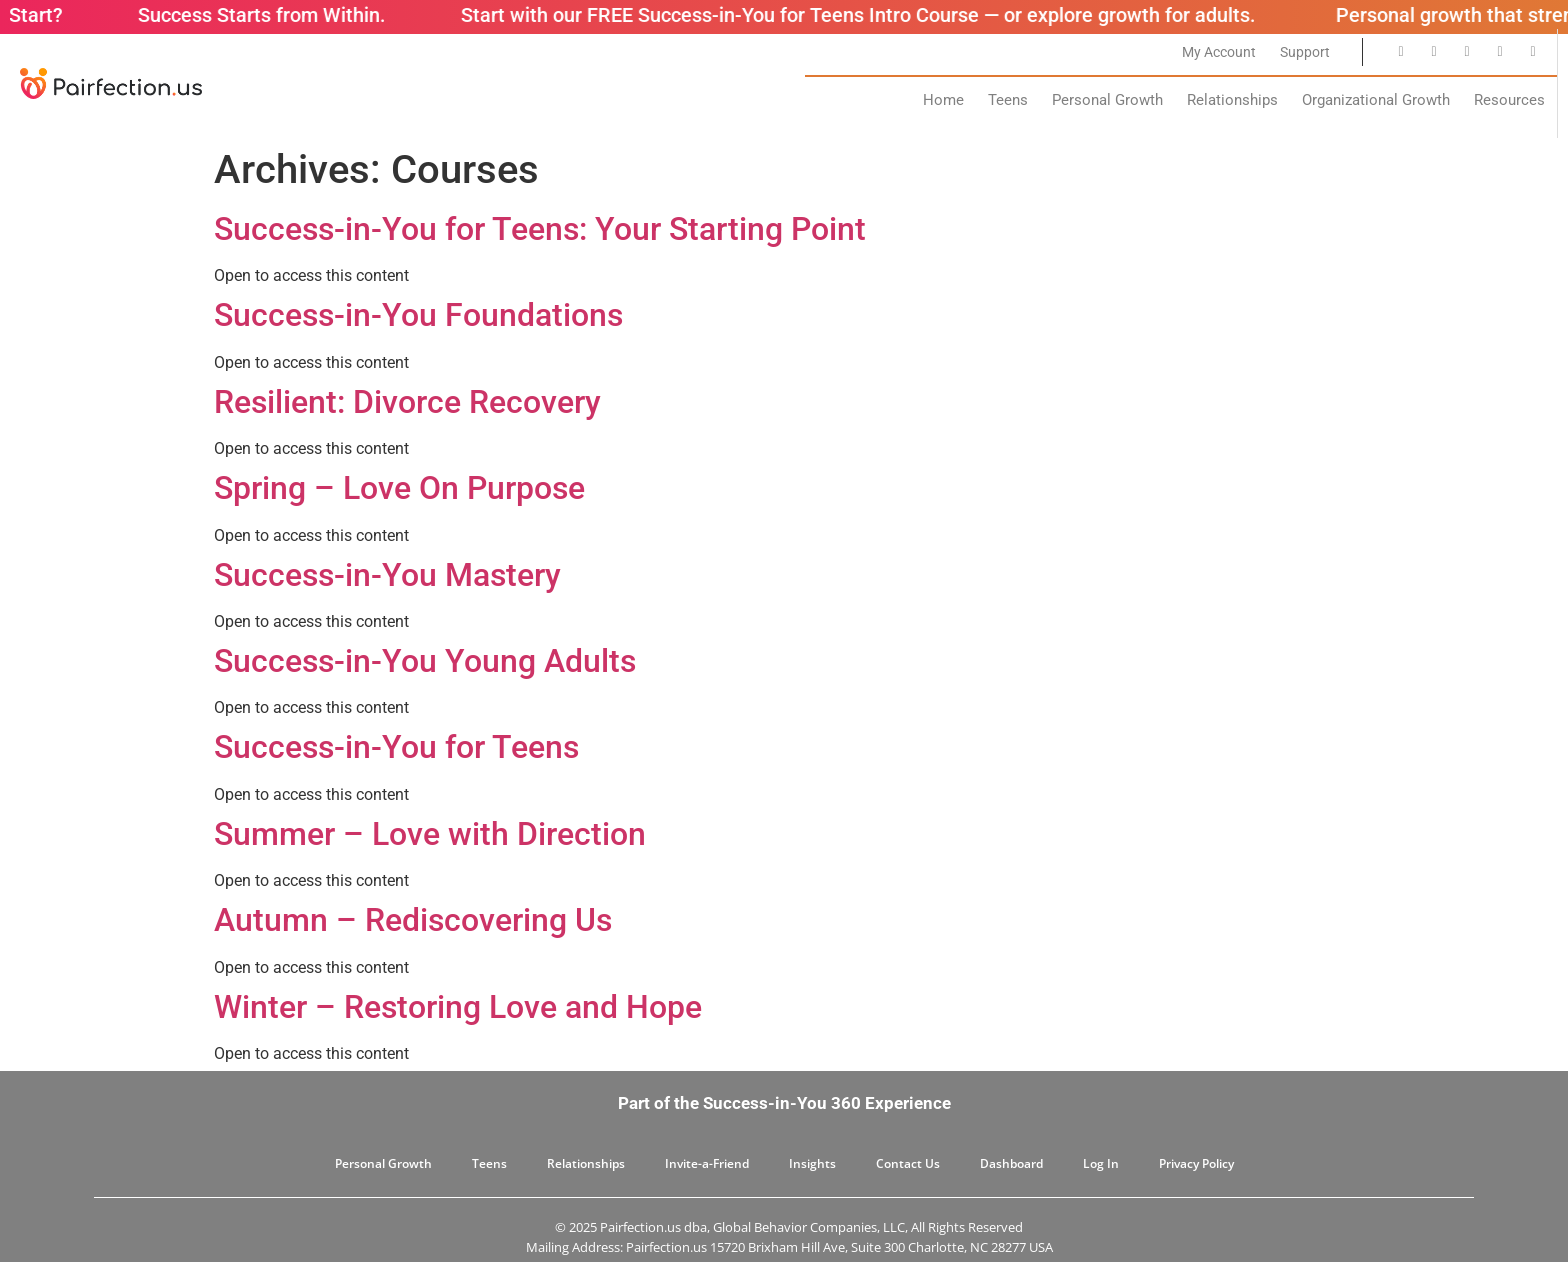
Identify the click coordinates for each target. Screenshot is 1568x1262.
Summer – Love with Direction (430, 834)
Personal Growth (1107, 100)
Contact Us (908, 1163)
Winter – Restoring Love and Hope (458, 1007)
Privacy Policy (1196, 1163)
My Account (1219, 52)
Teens (1008, 100)
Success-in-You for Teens (396, 747)
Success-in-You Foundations (418, 315)
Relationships (1232, 100)
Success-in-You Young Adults (425, 661)
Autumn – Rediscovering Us (413, 920)
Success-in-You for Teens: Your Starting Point (540, 229)
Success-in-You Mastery (387, 575)
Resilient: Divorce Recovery (407, 402)
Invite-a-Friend (707, 1163)
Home (943, 100)
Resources (1509, 100)
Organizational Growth (1376, 100)
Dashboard (1011, 1163)
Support (1305, 52)
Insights (812, 1163)
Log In (1101, 1163)
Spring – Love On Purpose (399, 488)
